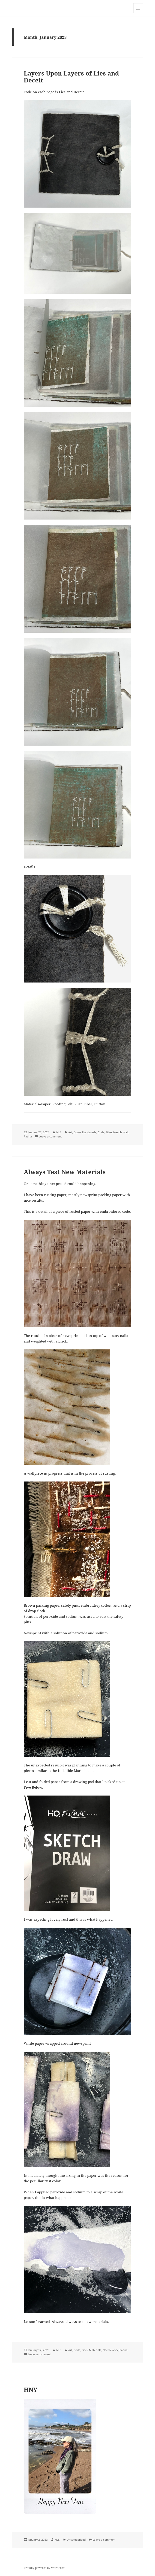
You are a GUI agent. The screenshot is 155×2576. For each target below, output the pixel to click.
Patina (28, 1136)
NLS (58, 1132)
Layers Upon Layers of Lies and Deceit (71, 76)
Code (101, 1132)
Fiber (109, 1132)
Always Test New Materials (65, 1172)
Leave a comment (50, 1136)
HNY (30, 2390)
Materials (95, 2350)
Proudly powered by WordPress (44, 2568)
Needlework (121, 1132)
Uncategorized (76, 2540)
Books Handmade (85, 1132)
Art (70, 1132)
